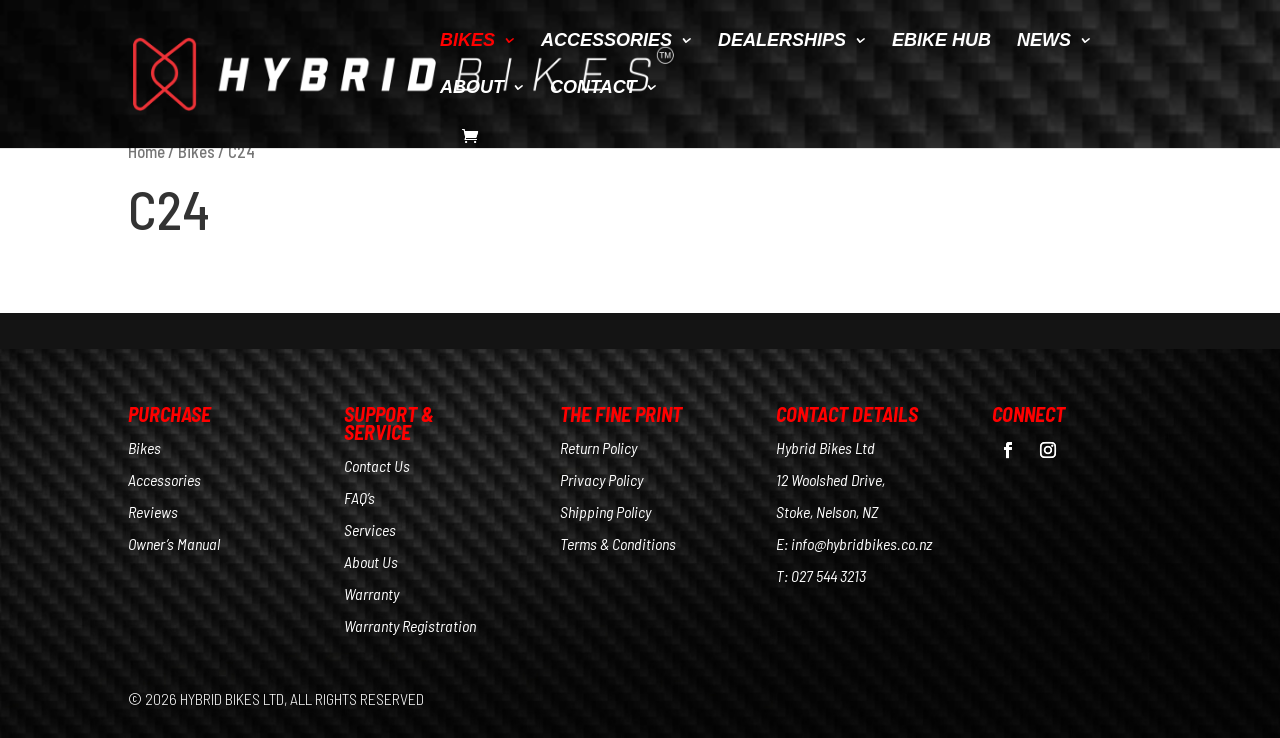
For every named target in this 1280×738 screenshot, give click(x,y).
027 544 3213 (828, 575)
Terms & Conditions (618, 543)
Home (146, 151)
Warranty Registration (410, 625)
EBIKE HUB (941, 41)
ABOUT (472, 88)
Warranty (371, 593)
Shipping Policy (605, 511)
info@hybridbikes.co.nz (861, 543)
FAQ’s (359, 497)
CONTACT (593, 88)
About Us (371, 561)
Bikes (196, 151)
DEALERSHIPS (782, 41)
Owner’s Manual (174, 543)
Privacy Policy (601, 479)
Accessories (164, 479)
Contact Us (377, 465)
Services (370, 529)
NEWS (1044, 41)
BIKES (467, 41)
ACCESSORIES (606, 41)
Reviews (153, 511)
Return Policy (598, 447)
